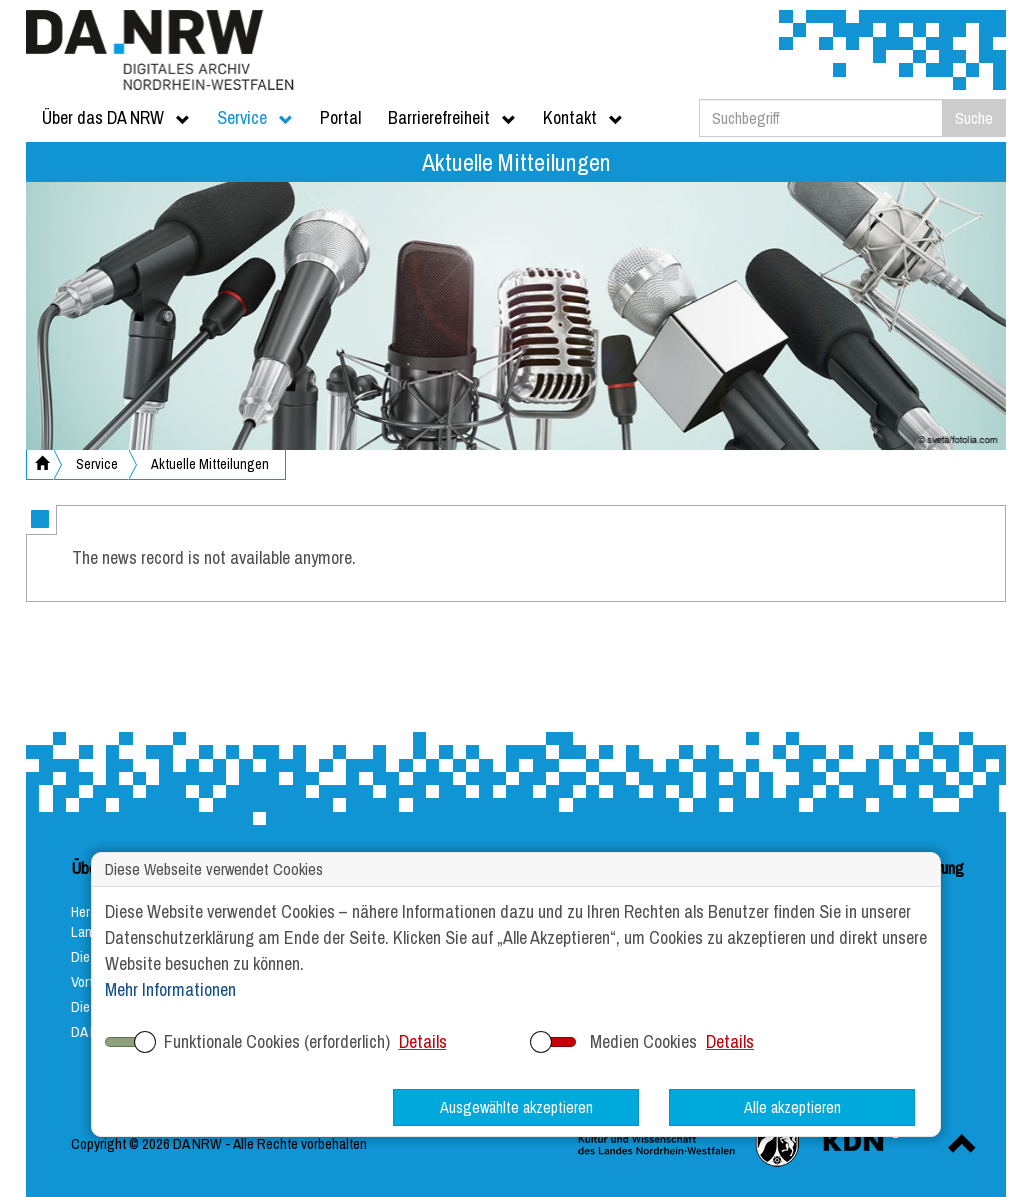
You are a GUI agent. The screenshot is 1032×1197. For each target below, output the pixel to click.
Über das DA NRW (116, 117)
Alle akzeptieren (792, 1107)
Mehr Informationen (170, 989)
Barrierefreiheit (452, 117)
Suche (974, 118)
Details (423, 1041)
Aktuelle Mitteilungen (210, 464)
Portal (340, 117)
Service (255, 117)
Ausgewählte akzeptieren (516, 1107)
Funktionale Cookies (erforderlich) (277, 1041)
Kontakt (583, 117)
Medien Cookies (643, 1041)
